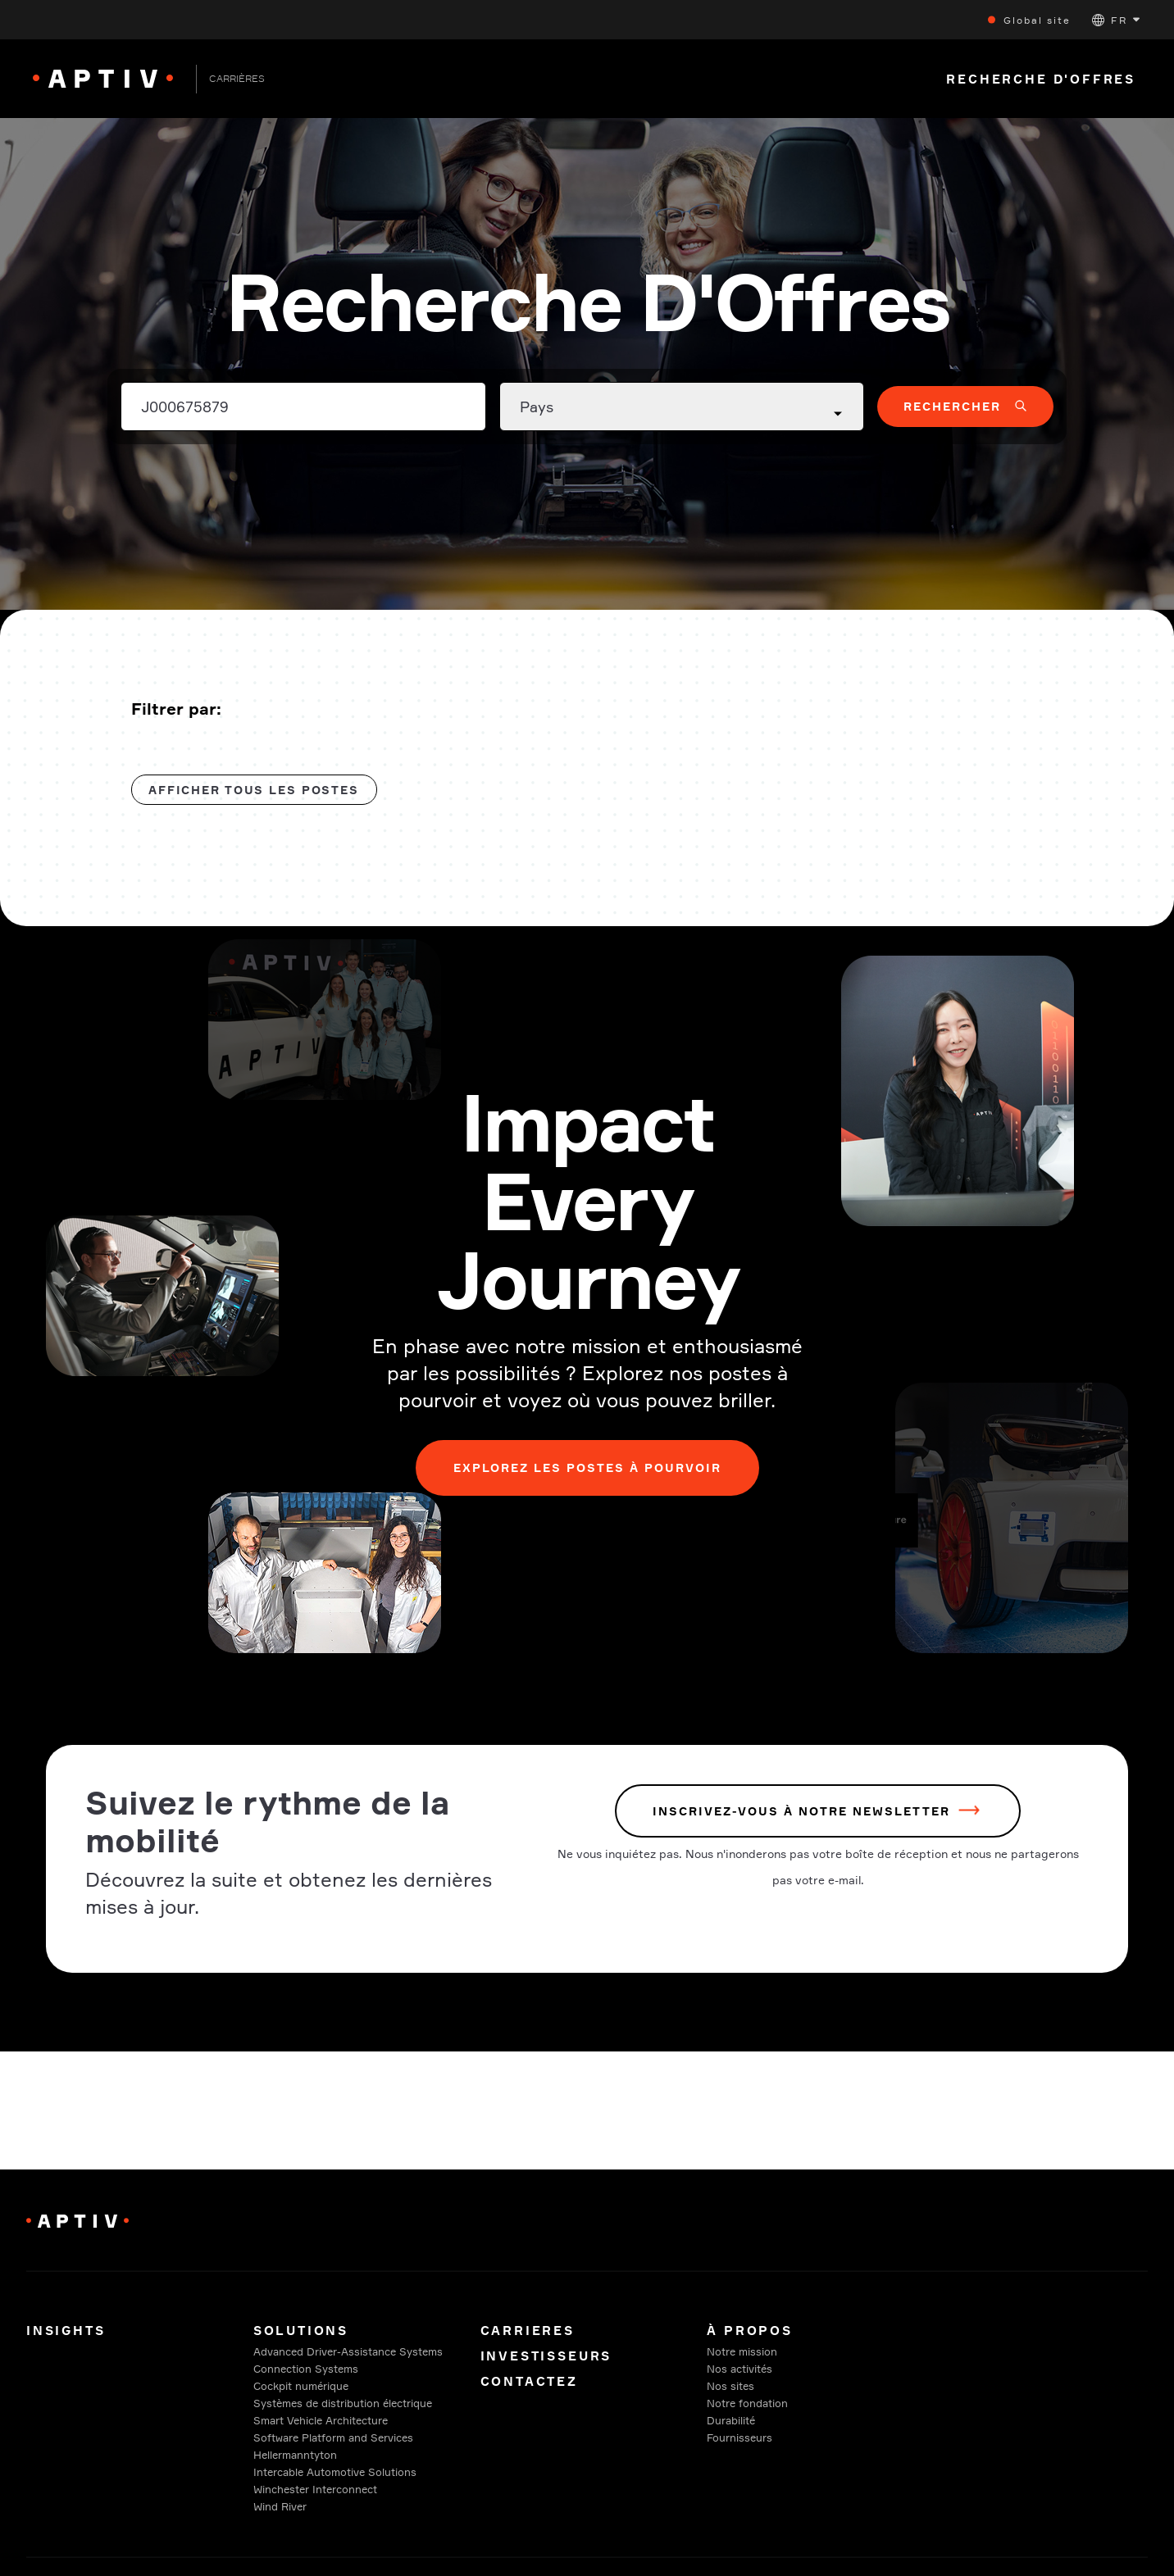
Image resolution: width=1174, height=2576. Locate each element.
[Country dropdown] (682, 406)
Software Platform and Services (333, 2437)
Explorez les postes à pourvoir (587, 1467)
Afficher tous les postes (253, 790)
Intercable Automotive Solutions (334, 2471)
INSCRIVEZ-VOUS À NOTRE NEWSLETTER (801, 1811)
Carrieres (530, 2330)
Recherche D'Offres (1040, 79)
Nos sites (730, 2385)
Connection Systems (305, 2368)
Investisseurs (546, 2356)
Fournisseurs (739, 2437)
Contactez (529, 2381)
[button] (1116, 20)
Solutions (300, 2330)
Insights (65, 2330)
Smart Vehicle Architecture (320, 2420)
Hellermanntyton (295, 2454)
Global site (1037, 20)
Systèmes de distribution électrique (342, 2403)
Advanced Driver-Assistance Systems (348, 2351)
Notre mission (742, 2351)
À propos (749, 2330)
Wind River (280, 2506)
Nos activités (739, 2368)
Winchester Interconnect (315, 2489)
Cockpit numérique (300, 2385)
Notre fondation (747, 2403)
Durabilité (731, 2420)
